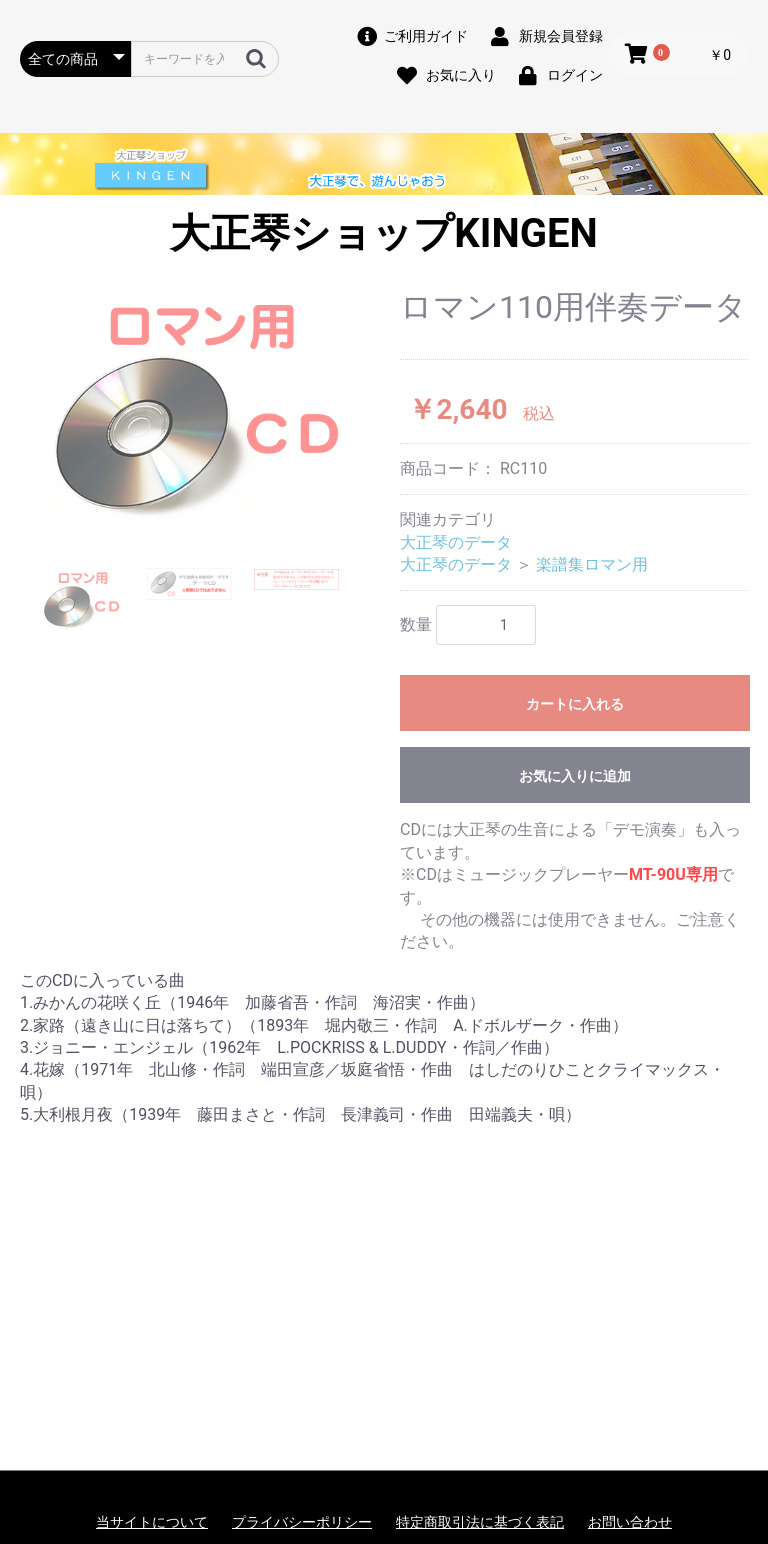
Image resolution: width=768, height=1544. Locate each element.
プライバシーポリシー (302, 1522)
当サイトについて (152, 1522)
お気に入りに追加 (575, 776)
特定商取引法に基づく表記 (480, 1522)
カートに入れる (575, 704)
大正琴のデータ (456, 542)
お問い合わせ (630, 1522)
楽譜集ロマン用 (592, 564)
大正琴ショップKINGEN (383, 233)
